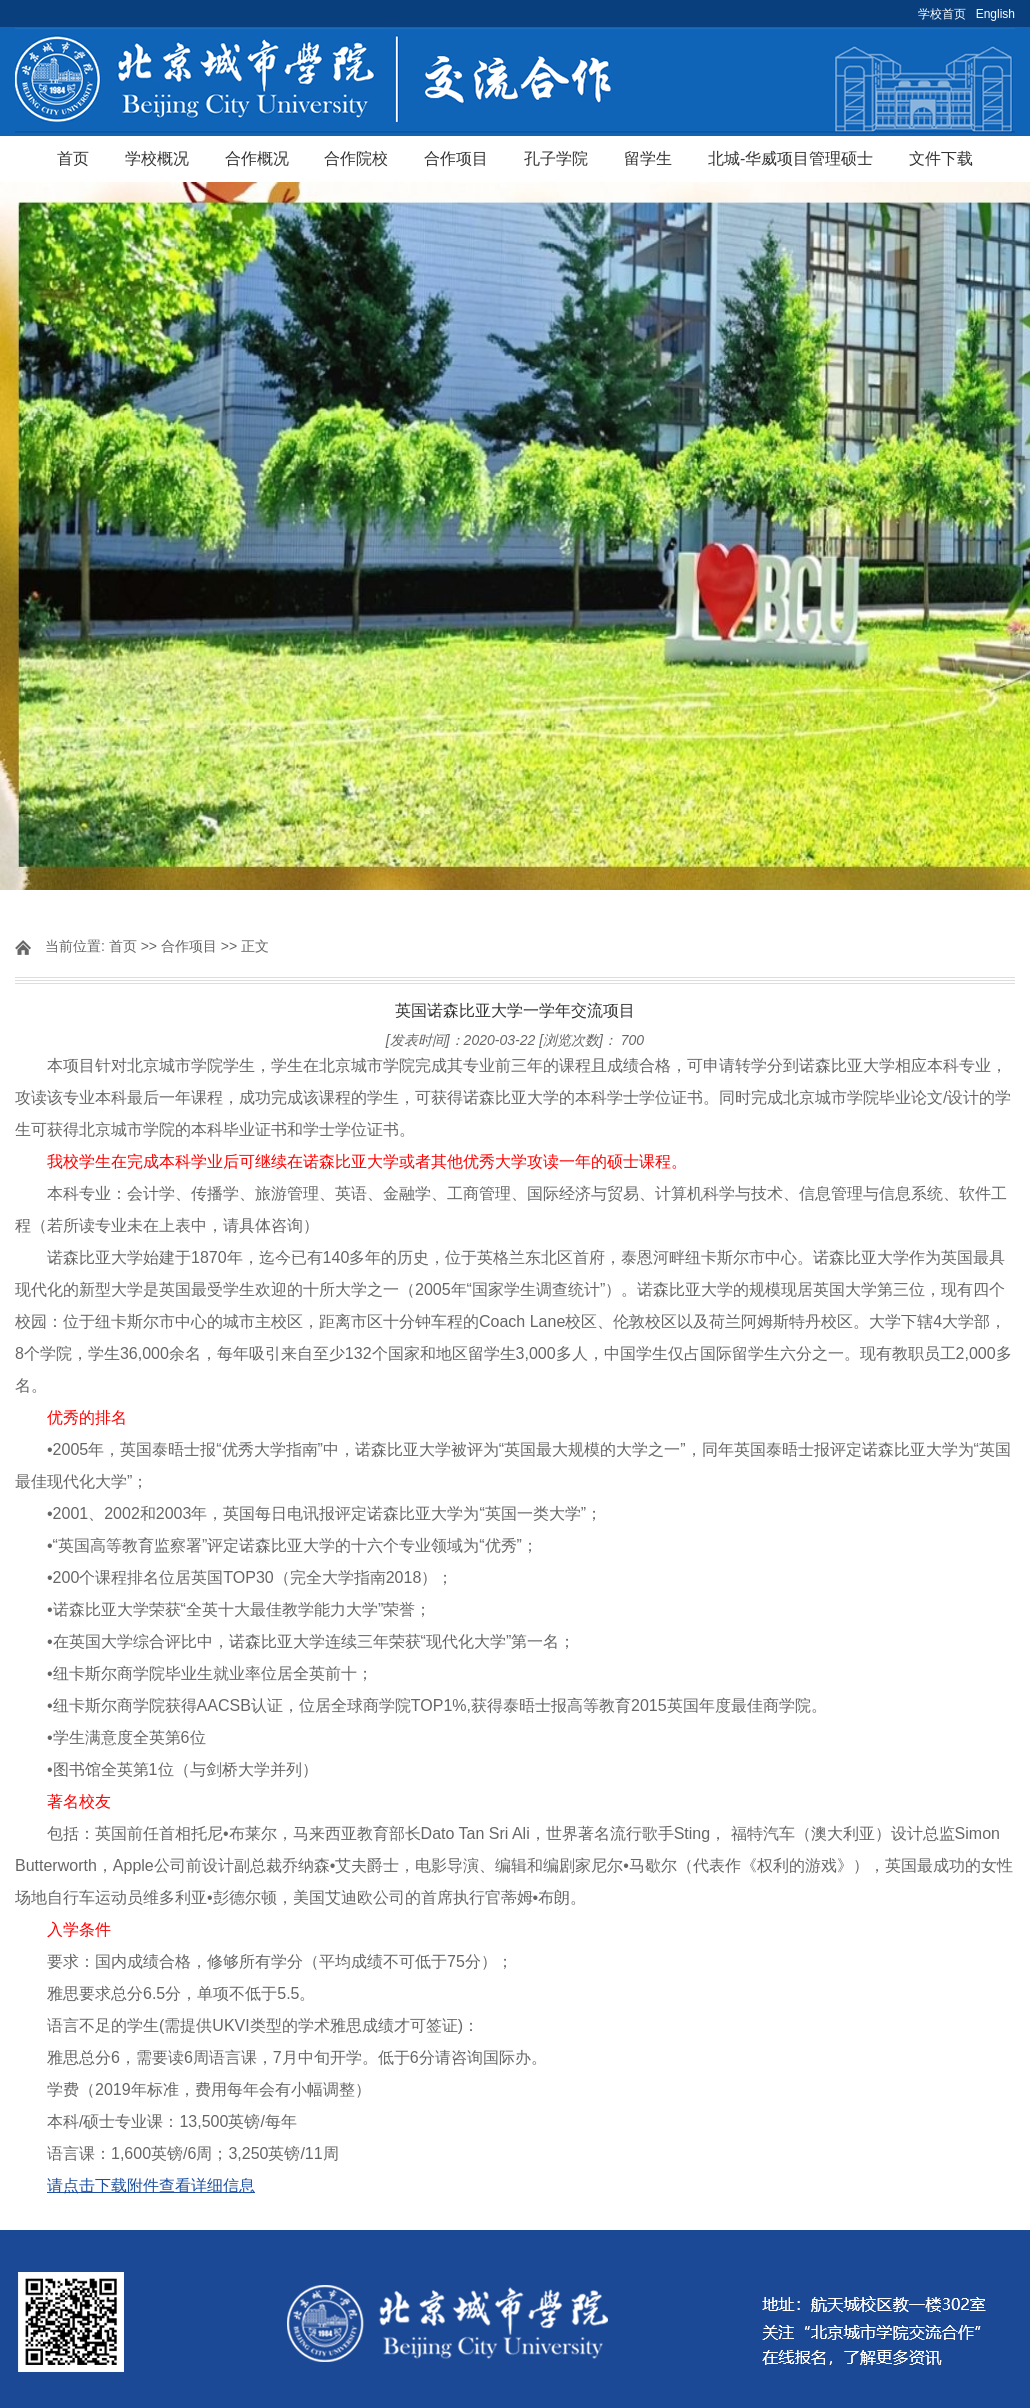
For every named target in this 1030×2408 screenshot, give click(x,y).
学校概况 (157, 158)
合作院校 (356, 158)
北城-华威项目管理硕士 (790, 158)
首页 (73, 158)
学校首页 (942, 14)
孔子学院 (556, 158)
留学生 (648, 158)
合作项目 (456, 158)
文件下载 (941, 158)
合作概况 (257, 158)
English (995, 14)
